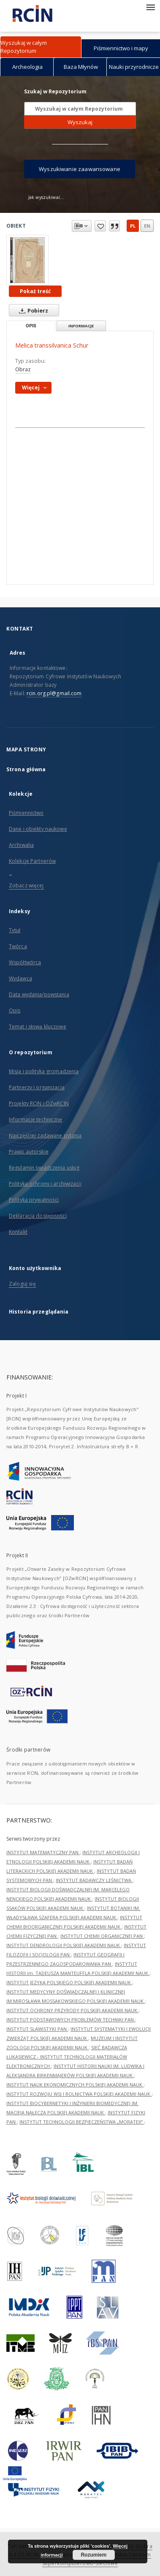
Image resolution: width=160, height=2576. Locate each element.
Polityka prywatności (34, 1199)
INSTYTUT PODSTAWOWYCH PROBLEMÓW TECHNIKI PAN (70, 2019)
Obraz (23, 369)
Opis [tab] (31, 326)
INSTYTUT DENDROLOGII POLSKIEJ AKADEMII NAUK (63, 1945)
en (147, 226)
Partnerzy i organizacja (37, 1087)
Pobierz (32, 310)
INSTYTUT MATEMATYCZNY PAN (43, 1852)
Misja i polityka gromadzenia (44, 1071)
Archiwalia (21, 845)
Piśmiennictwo (26, 812)
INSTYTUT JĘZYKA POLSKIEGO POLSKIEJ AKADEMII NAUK (69, 1982)
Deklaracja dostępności (38, 1215)
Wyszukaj (80, 122)
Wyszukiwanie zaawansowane (79, 169)
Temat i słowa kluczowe (37, 1026)
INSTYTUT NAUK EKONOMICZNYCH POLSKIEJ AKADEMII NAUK (75, 2084)
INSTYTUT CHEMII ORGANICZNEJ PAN (102, 1936)
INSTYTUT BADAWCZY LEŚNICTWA (94, 1880)
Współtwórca (25, 962)
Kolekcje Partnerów (32, 861)
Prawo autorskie (29, 1151)
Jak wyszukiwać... (46, 197)
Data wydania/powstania (39, 994)
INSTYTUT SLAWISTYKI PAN (37, 2029)
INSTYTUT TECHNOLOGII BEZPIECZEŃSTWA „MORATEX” (81, 2122)
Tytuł (15, 930)
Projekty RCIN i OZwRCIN (39, 1103)
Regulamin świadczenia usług (44, 1167)
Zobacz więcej (26, 885)
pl (133, 226)
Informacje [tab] (81, 326)
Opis (14, 1010)
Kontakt (18, 1231)
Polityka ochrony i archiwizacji (45, 1183)
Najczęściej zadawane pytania (45, 1135)
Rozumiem (93, 2555)
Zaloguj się (22, 1283)
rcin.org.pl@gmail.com (54, 693)
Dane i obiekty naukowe (38, 828)
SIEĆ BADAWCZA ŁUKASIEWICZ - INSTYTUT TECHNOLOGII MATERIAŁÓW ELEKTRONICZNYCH (66, 2056)
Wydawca (20, 978)
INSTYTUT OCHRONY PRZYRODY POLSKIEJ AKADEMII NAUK (72, 2010)
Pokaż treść (35, 291)
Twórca (18, 946)
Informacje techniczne (35, 1119)
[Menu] (150, 7)
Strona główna (26, 769)
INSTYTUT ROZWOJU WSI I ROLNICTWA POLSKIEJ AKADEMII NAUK (79, 2094)
